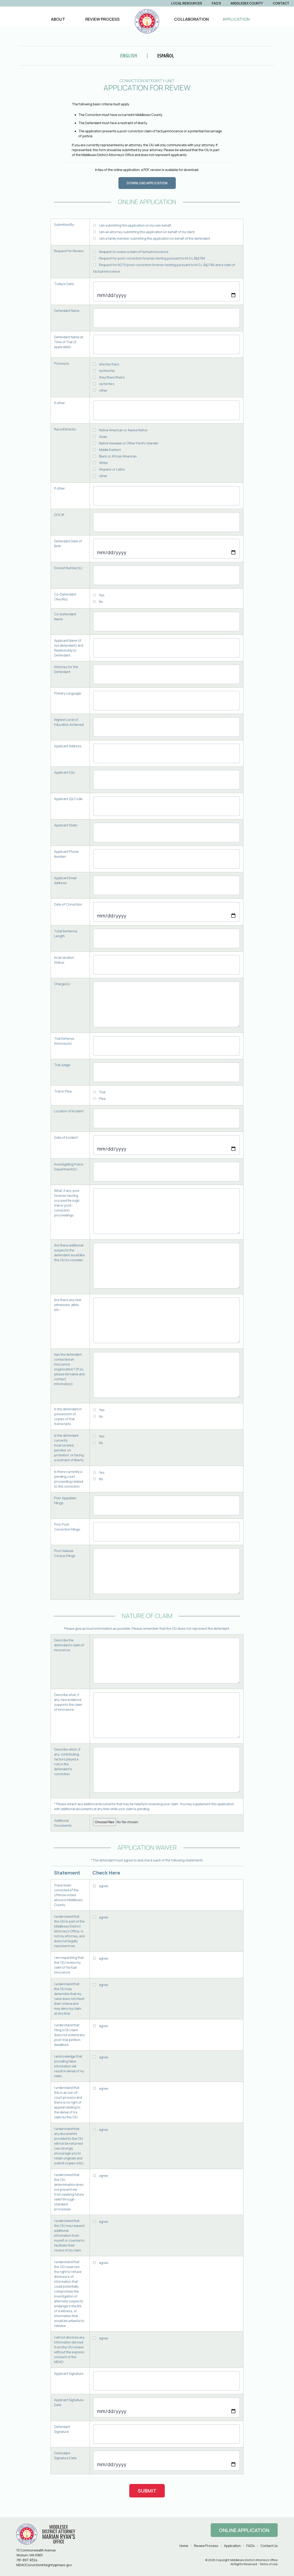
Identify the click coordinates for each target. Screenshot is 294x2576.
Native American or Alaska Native (120, 430)
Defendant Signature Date (65, 2455)
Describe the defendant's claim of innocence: (69, 1645)
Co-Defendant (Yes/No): (65, 596)
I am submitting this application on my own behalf (132, 225)
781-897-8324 (26, 2560)
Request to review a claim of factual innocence (130, 252)
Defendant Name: (67, 310)
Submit (147, 2490)
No (98, 601)
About (58, 19)
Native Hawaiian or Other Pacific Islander (126, 443)
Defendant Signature (62, 2429)
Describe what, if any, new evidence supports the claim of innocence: (68, 1702)
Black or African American (115, 456)
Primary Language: (68, 693)
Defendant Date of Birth (68, 543)
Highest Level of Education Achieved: (69, 722)
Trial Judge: (62, 1065)
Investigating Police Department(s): (68, 1166)
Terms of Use (268, 2564)
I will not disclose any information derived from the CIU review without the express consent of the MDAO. (69, 2349)
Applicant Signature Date (69, 2402)
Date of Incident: (66, 1137)
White (100, 463)
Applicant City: (65, 772)
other (100, 390)
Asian (100, 436)
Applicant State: (66, 825)
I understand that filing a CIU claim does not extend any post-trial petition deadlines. (69, 2035)
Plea (99, 1098)
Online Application (244, 2530)
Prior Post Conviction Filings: (67, 1527)
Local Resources (186, 3)
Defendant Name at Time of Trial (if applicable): (68, 342)
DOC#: (59, 515)
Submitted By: (64, 224)
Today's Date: (64, 284)
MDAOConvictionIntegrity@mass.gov (44, 2565)
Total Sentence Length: (65, 933)
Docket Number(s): (68, 568)
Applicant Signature (69, 2373)
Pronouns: (62, 363)
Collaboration (191, 19)
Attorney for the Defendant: (66, 669)
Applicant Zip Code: (69, 799)
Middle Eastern (107, 449)
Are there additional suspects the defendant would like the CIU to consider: (69, 1252)
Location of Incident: (69, 1111)
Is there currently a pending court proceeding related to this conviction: (68, 1479)
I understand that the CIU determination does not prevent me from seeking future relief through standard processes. (69, 2192)
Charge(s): (62, 984)
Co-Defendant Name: (65, 616)
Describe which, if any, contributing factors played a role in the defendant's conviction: (67, 1761)
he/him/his (104, 371)
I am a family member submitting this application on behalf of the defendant (151, 238)
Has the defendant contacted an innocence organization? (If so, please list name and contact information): (69, 1369)
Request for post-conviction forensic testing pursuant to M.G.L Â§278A (149, 258)
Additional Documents (63, 1823)
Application (236, 19)
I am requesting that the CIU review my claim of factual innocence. (69, 1965)
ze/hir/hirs (103, 384)
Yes (99, 595)
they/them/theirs (109, 377)
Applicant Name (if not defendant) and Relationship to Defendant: (68, 647)
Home (183, 2545)
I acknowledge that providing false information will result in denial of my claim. (69, 2066)
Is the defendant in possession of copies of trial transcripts (68, 1416)
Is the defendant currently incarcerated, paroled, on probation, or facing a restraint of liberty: (69, 1447)
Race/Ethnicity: (65, 429)
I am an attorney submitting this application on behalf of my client (144, 232)
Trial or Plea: (63, 1091)
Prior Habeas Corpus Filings (64, 1553)
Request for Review (69, 251)
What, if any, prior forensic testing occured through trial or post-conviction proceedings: (67, 1202)
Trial (99, 1092)
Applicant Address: (68, 746)
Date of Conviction (68, 904)
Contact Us (269, 2545)
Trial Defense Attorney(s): (64, 1041)
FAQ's (216, 3)
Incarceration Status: (64, 960)
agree (100, 1886)
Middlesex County (247, 3)
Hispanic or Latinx (109, 469)
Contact (281, 3)
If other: (60, 403)
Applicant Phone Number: (66, 854)
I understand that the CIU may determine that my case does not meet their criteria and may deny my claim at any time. (69, 1999)
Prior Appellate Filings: (65, 1500)
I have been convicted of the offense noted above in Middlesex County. (68, 1895)
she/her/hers (106, 364)
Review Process (102, 19)
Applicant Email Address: (65, 880)
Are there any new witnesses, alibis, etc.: (67, 1305)
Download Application (147, 183)
